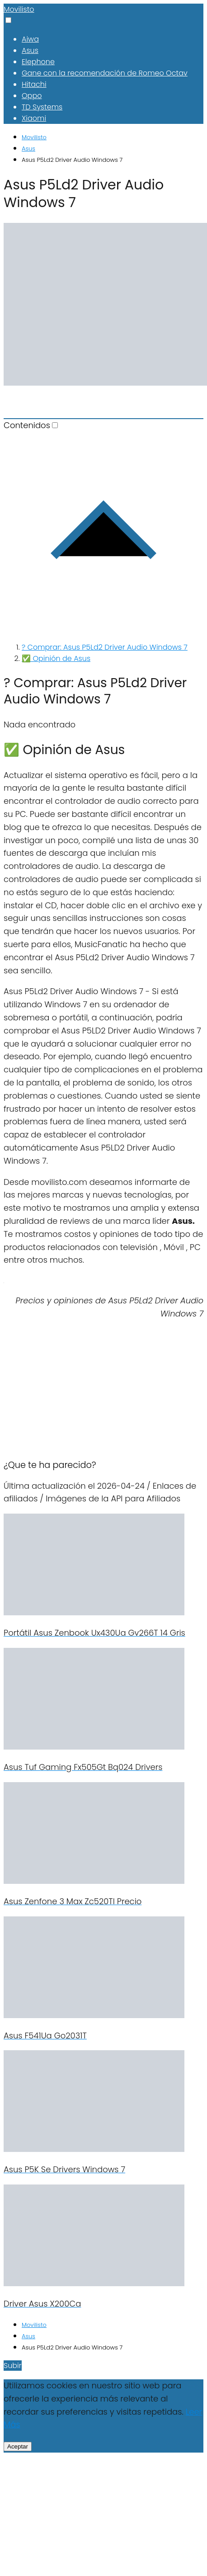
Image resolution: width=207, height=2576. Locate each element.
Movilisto (19, 9)
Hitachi (34, 84)
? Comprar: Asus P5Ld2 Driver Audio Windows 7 (105, 647)
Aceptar (17, 2446)
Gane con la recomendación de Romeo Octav (105, 73)
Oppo (32, 95)
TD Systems (42, 107)
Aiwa (30, 39)
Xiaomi (34, 118)
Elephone (38, 62)
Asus (30, 50)
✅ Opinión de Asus (56, 658)
